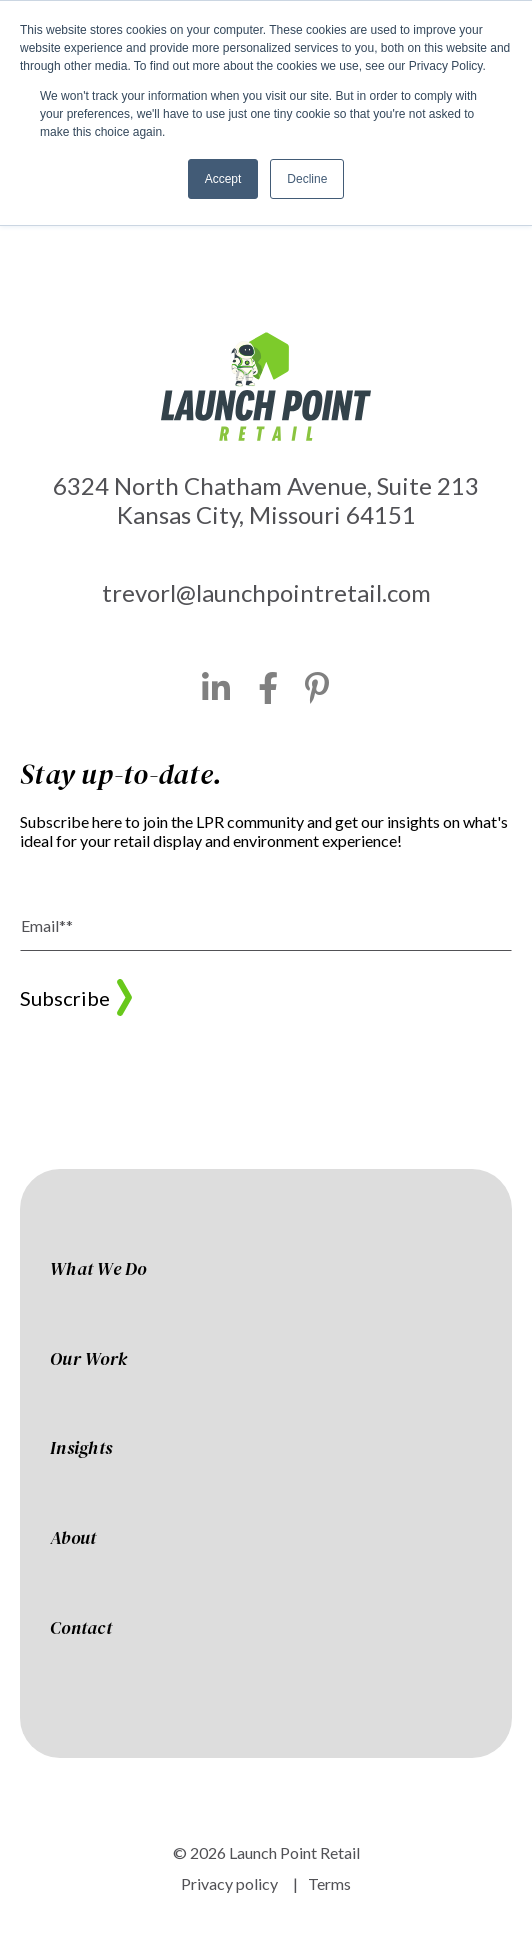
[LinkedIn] (216, 688)
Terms (329, 1883)
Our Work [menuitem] (88, 1360)
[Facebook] (268, 688)
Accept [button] (223, 179)
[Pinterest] (317, 688)
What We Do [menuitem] (98, 1270)
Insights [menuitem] (81, 1449)
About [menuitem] (73, 1539)
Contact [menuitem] (81, 1629)
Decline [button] (307, 179)
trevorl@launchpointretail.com (266, 592)
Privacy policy (229, 1883)
